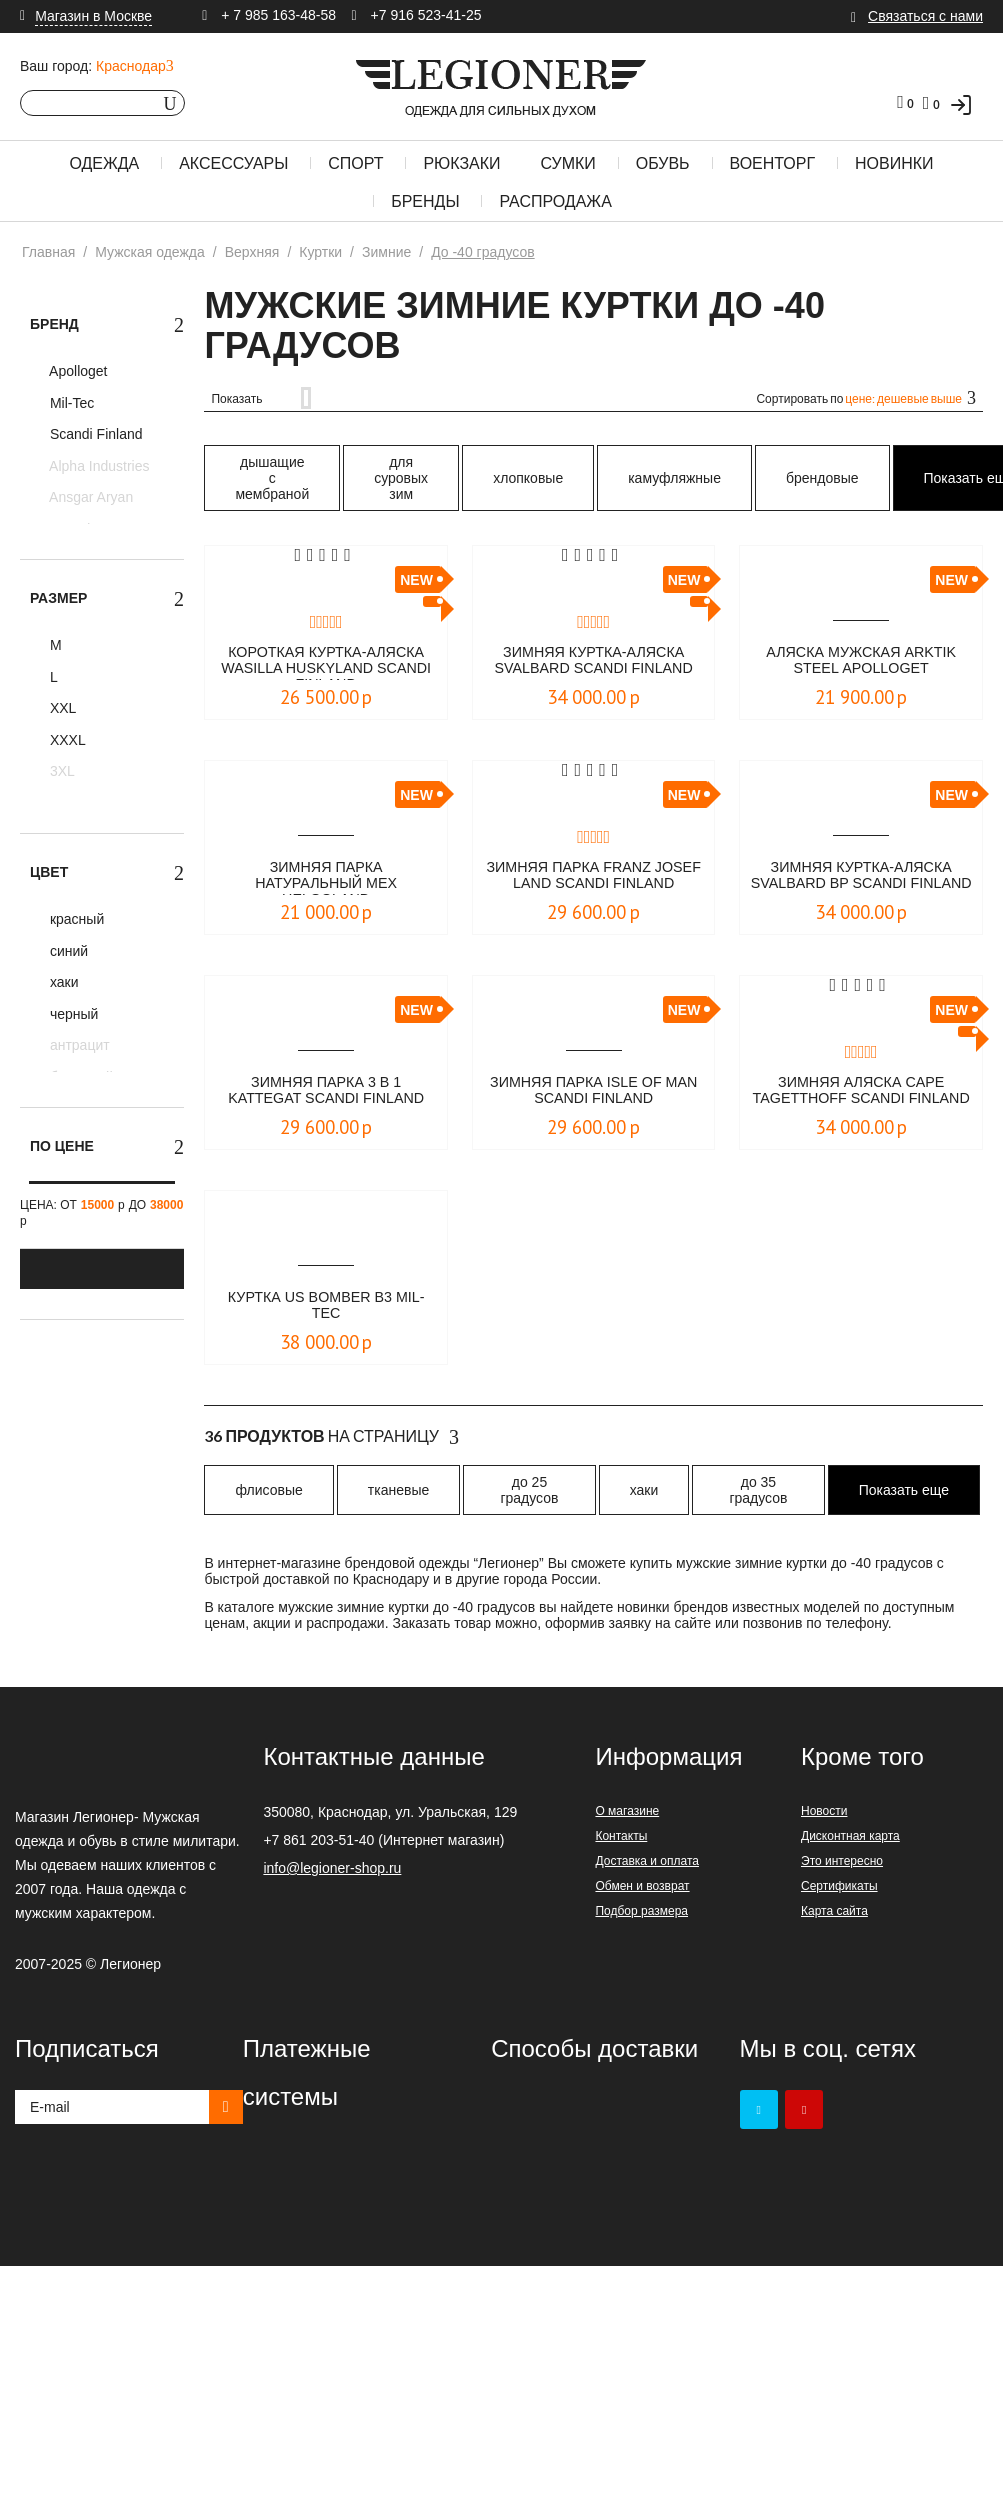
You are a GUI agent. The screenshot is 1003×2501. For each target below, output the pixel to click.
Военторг (773, 163)
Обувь (663, 163)
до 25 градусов (529, 1490)
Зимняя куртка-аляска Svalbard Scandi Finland (593, 662)
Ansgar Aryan (89, 497)
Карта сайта (834, 1911)
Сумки (567, 163)
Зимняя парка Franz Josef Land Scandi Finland (594, 877)
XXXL (66, 740)
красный (75, 919)
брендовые (822, 478)
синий (67, 951)
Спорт (355, 163)
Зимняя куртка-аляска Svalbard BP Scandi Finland (861, 877)
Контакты (621, 1836)
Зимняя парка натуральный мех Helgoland (326, 877)
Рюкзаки (461, 163)
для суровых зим (401, 478)
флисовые (268, 1490)
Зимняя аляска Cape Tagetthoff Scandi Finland (861, 1092)
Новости (824, 1811)
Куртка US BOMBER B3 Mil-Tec (326, 1306)
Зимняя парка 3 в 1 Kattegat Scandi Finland (326, 1091)
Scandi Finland (94, 434)
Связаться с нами (925, 16)
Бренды (425, 201)
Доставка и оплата (647, 1861)
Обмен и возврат (642, 1886)
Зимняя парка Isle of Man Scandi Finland (594, 1091)
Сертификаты (839, 1886)
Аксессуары (233, 163)
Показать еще (904, 1490)
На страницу (331, 1437)
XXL (61, 708)
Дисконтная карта (850, 1836)
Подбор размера (641, 1911)
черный (72, 1014)
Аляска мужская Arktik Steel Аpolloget (861, 661)
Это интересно (842, 1861)
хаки (62, 982)
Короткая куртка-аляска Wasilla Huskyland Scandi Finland (325, 662)
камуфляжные (674, 478)
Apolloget (77, 371)
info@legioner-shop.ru (332, 1868)
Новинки (894, 163)
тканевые (398, 1490)
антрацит (78, 1045)
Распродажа (555, 201)
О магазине (627, 1811)
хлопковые (528, 478)
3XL (60, 771)
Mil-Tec (70, 403)
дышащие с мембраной (272, 478)
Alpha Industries (98, 466)
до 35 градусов (758, 1490)
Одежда (104, 163)
